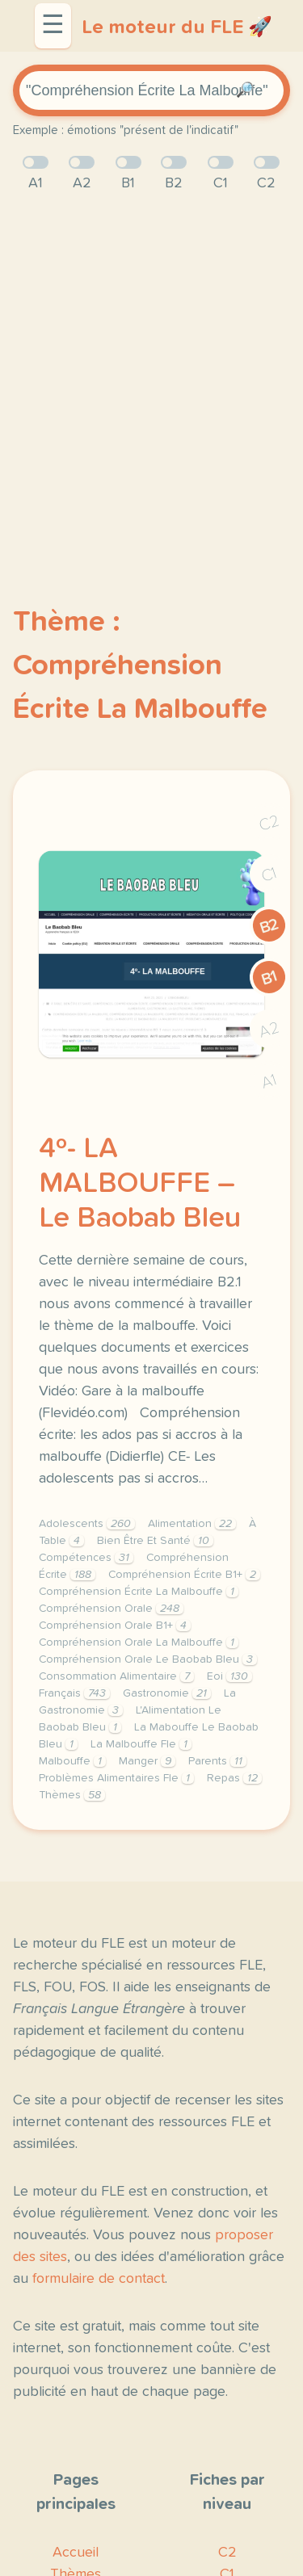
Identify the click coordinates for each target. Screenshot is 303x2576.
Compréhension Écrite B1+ (184, 1574)
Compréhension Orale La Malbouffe (138, 1642)
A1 (269, 1082)
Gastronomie (167, 1693)
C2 (269, 823)
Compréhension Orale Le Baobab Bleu (148, 1659)
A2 (269, 1030)
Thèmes (72, 1795)
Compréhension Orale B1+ (115, 1625)
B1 (269, 977)
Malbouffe (72, 1761)
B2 (269, 926)
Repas (234, 1778)
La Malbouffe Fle (140, 1744)
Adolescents (87, 1523)
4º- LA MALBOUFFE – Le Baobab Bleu (140, 1184)
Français (74, 1693)
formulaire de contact (98, 2279)
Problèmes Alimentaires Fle (116, 1778)
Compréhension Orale (111, 1608)
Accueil (76, 2552)
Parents (217, 1761)
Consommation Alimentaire (116, 1676)
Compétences (86, 1557)
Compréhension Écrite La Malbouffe (138, 1591)
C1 (269, 875)
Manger (147, 1761)
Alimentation (192, 1523)
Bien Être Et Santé (155, 1540)
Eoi (229, 1676)
